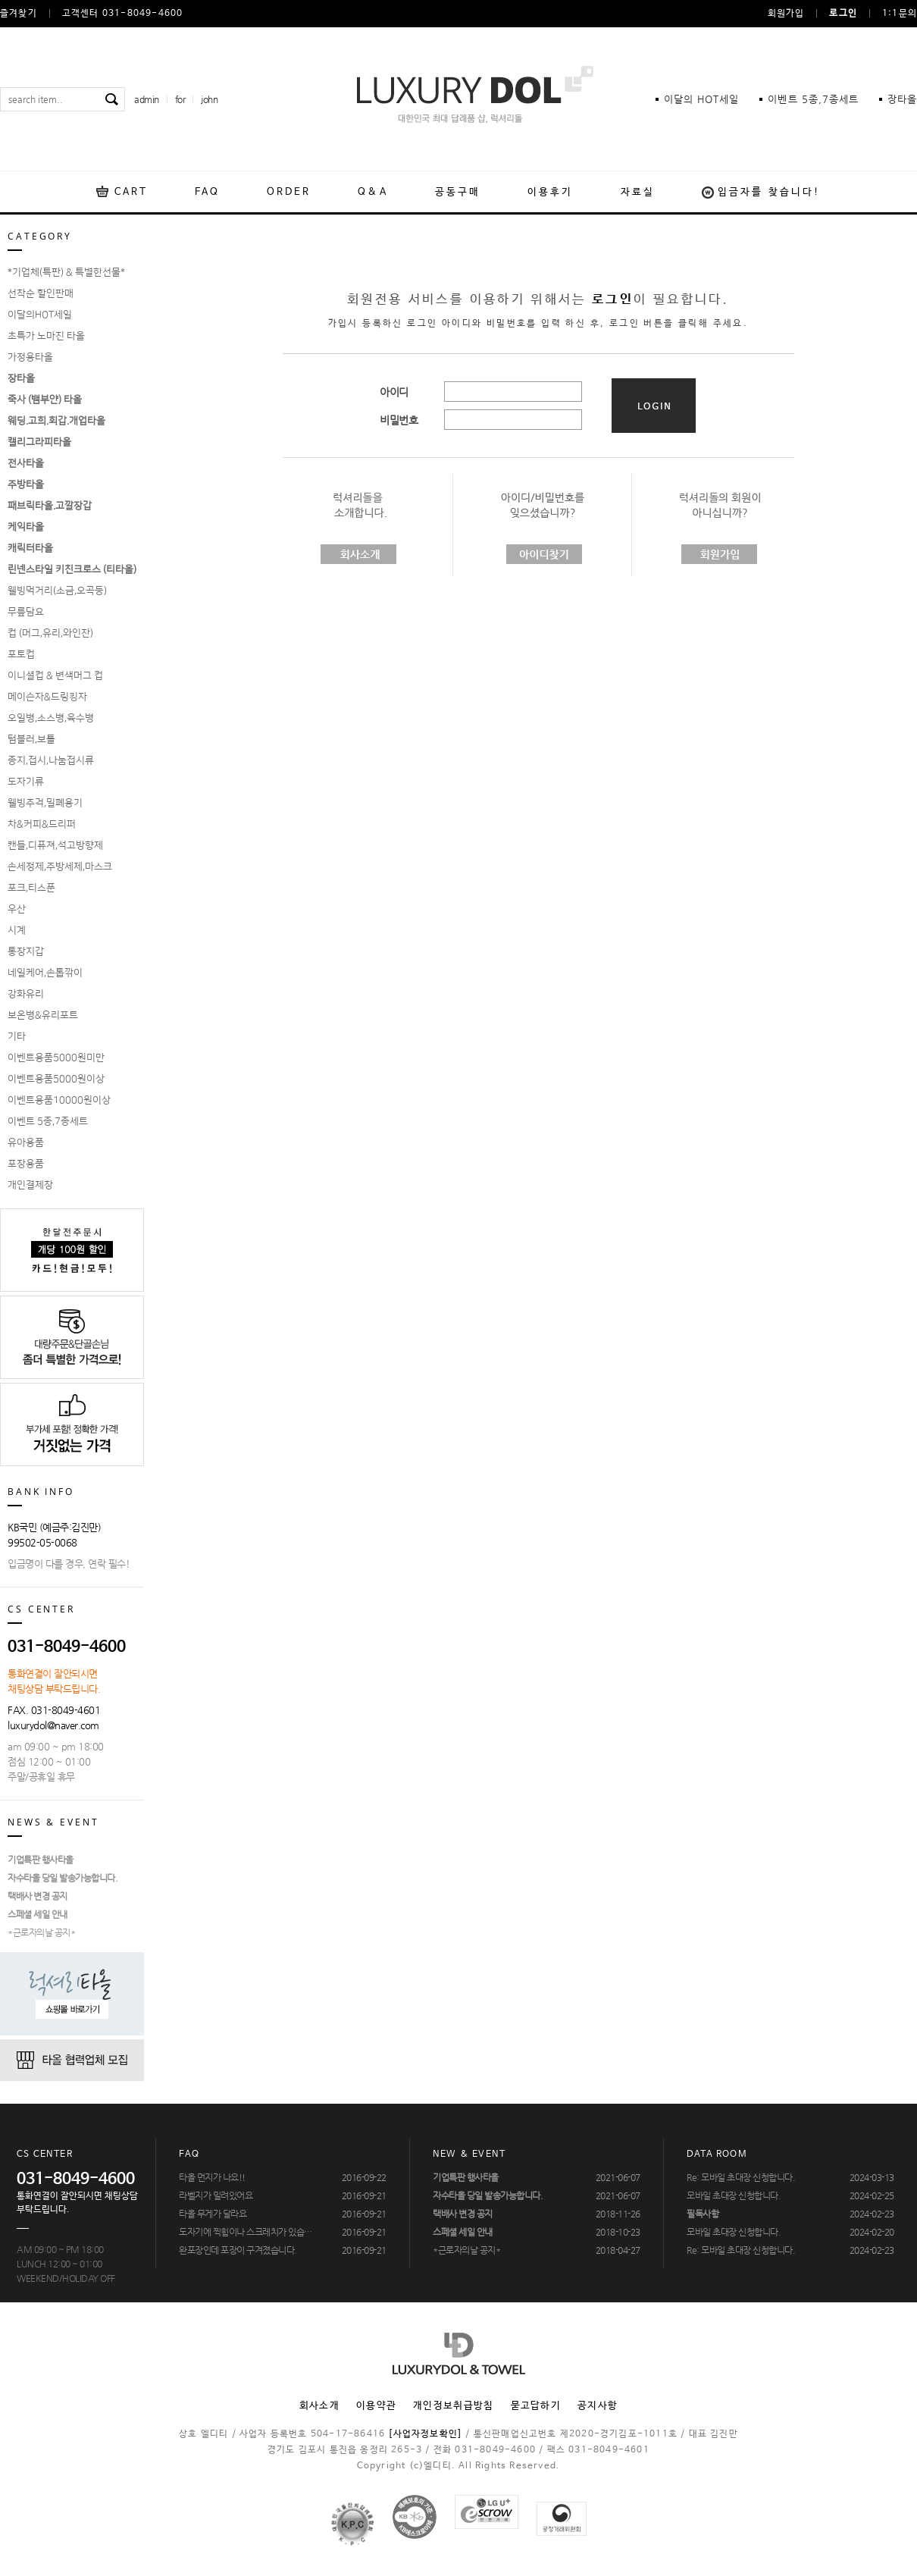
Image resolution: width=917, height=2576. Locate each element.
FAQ (207, 192)
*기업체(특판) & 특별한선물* (66, 272)
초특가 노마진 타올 (46, 336)
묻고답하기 (536, 2405)
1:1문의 (899, 13)
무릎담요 (26, 611)
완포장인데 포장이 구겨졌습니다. (238, 2250)
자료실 (638, 192)
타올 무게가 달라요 (212, 2213)
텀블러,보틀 (31, 739)
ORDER (289, 192)
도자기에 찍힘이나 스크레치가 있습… (245, 2232)
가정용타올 (30, 357)
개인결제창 (30, 1185)
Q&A (372, 192)
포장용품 (26, 1163)
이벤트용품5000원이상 (56, 1078)
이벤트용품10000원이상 (59, 1100)
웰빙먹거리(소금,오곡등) (57, 590)
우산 (17, 909)
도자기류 (26, 781)
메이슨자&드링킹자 (47, 696)
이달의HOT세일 (40, 314)
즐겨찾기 (18, 13)
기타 (17, 1036)
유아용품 (26, 1142)
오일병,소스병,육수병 (51, 718)
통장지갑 (26, 951)
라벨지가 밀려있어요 (215, 2195)
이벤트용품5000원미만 (56, 1057)
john (209, 99)
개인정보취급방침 (453, 2405)
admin (146, 99)
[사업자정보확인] (425, 2434)
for (180, 99)
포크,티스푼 (31, 887)
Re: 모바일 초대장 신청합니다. (741, 2177)
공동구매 (457, 192)
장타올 (902, 99)
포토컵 (21, 654)
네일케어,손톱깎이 (45, 972)
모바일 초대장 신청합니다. (734, 2195)
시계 (17, 930)
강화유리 (26, 994)
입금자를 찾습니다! (769, 192)
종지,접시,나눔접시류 (51, 760)
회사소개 (319, 2405)
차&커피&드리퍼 (42, 824)
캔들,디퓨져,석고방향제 (55, 845)
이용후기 (550, 192)
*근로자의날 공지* (41, 1932)
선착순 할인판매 (41, 293)
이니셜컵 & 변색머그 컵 (55, 675)
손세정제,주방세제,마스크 (60, 866)
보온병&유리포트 (43, 1015)
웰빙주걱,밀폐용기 (45, 803)
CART (131, 192)
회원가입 (786, 13)
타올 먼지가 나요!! (212, 2177)
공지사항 (597, 2405)
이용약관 (376, 2405)
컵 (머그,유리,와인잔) (50, 633)
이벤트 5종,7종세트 (48, 1121)
